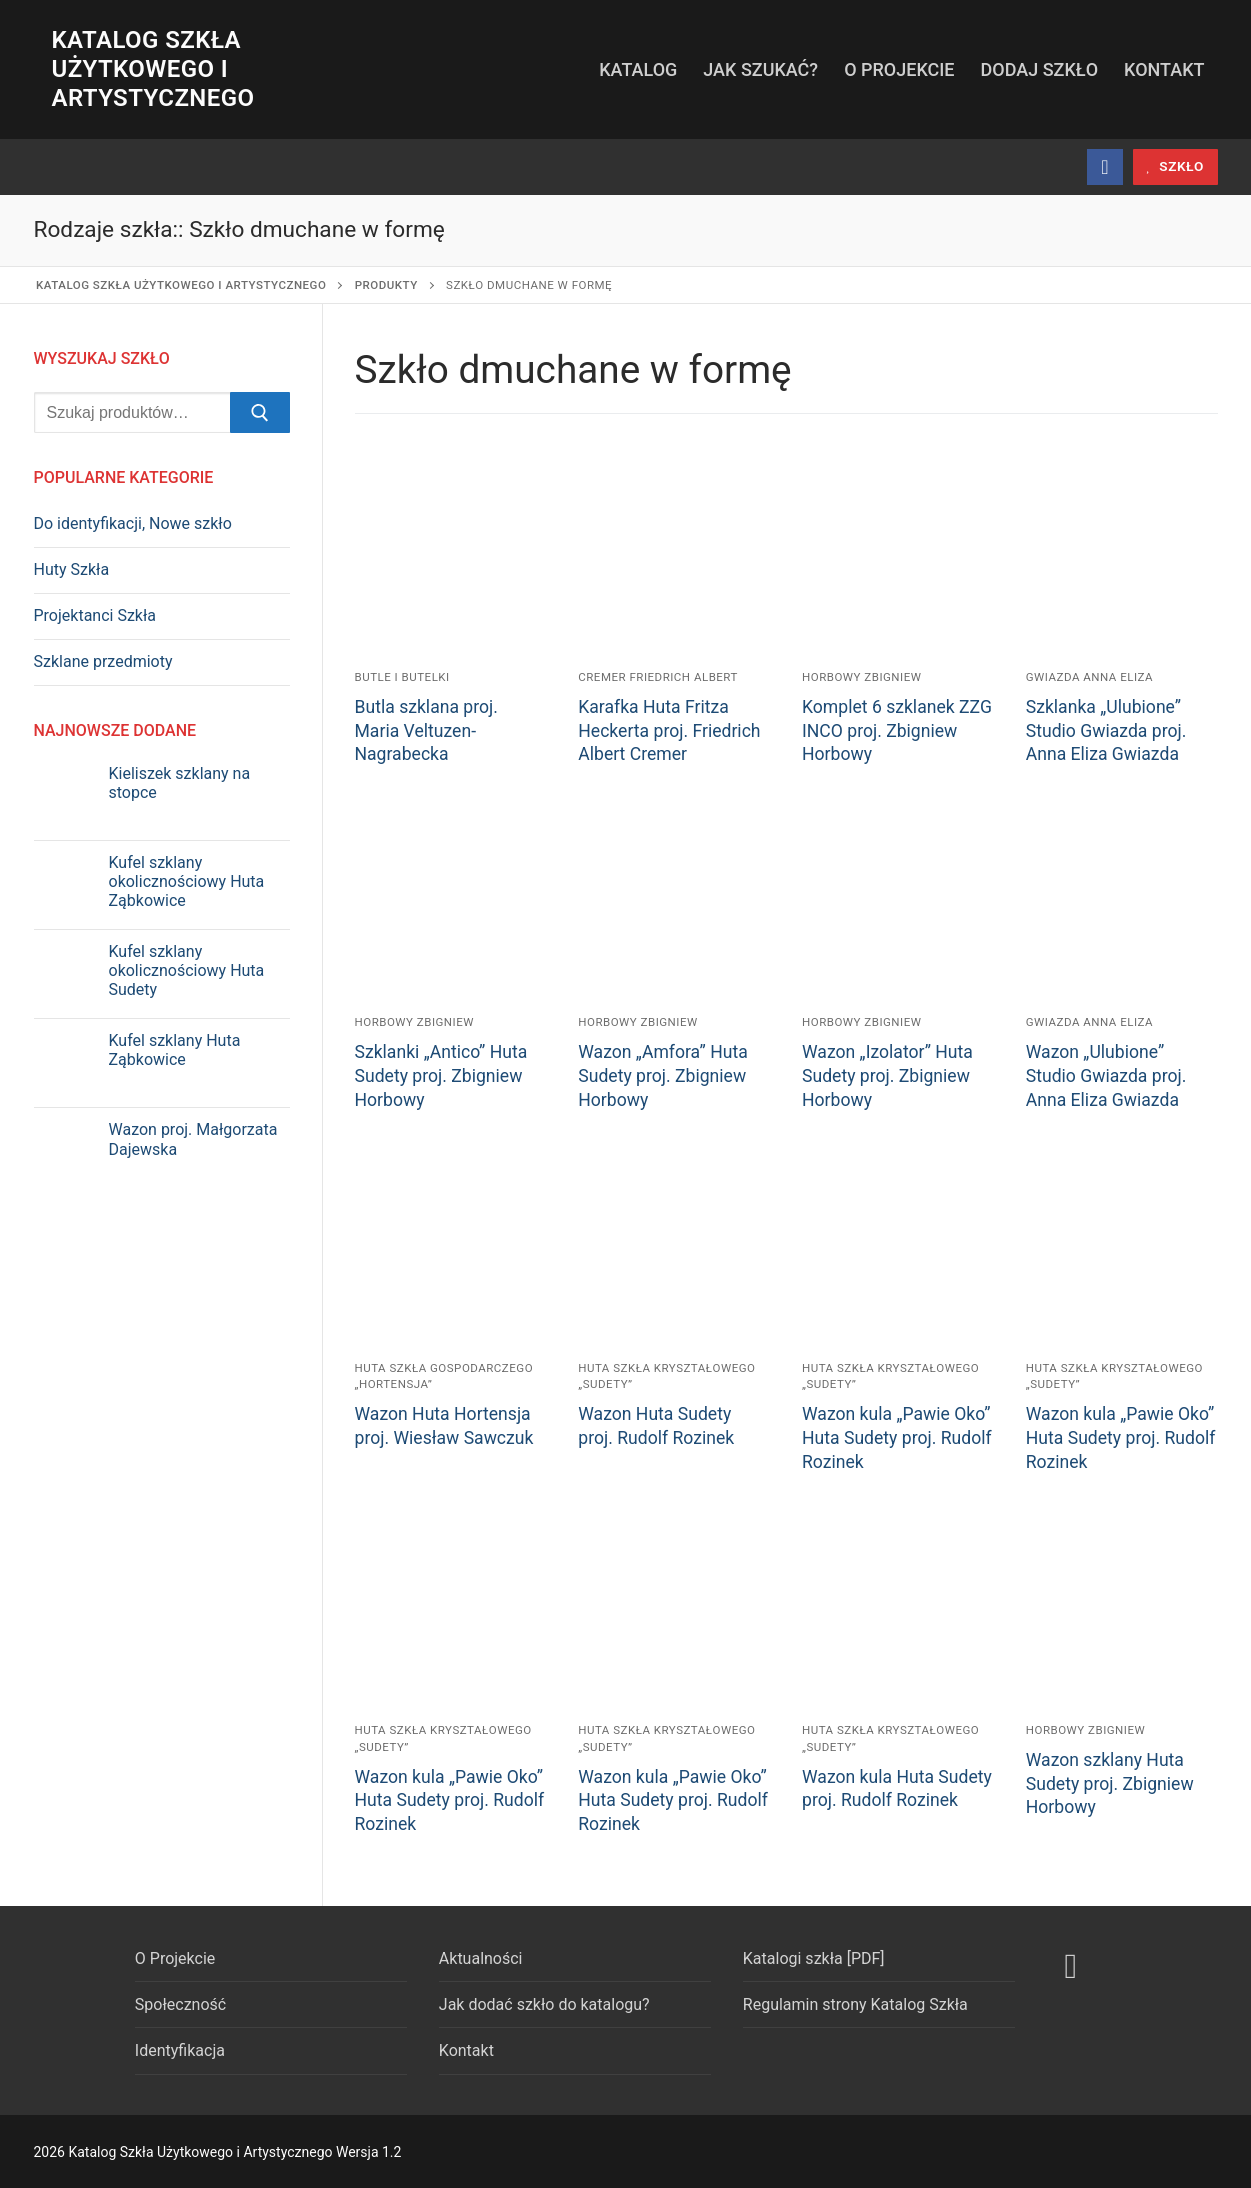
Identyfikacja (180, 2050)
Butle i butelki (402, 677)
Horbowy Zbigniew (861, 677)
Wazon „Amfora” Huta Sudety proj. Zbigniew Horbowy (663, 1076)
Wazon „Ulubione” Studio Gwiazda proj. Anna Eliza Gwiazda (1106, 1076)
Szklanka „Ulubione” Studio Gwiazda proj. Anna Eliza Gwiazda (1106, 731)
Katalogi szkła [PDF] (814, 1958)
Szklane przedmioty (103, 661)
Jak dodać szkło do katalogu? (544, 2004)
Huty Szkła (72, 569)
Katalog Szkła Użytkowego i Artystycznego (153, 69)
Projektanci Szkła (95, 615)
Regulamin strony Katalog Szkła (855, 2004)
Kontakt (466, 2050)
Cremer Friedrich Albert (658, 677)
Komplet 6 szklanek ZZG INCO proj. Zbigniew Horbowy (897, 731)
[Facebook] (1105, 167)
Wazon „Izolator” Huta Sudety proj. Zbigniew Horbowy (887, 1076)
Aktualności (481, 1958)
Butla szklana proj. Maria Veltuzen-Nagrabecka (426, 731)
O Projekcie (175, 1958)
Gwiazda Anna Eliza (1089, 677)
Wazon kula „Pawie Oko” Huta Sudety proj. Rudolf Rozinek (897, 1438)
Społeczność (180, 2004)
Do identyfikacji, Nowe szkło (133, 523)
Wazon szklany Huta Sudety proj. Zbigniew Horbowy (1110, 1784)
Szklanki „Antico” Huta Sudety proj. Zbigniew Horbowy (441, 1076)
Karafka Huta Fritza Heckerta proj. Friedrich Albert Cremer (669, 731)
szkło (1174, 166)
